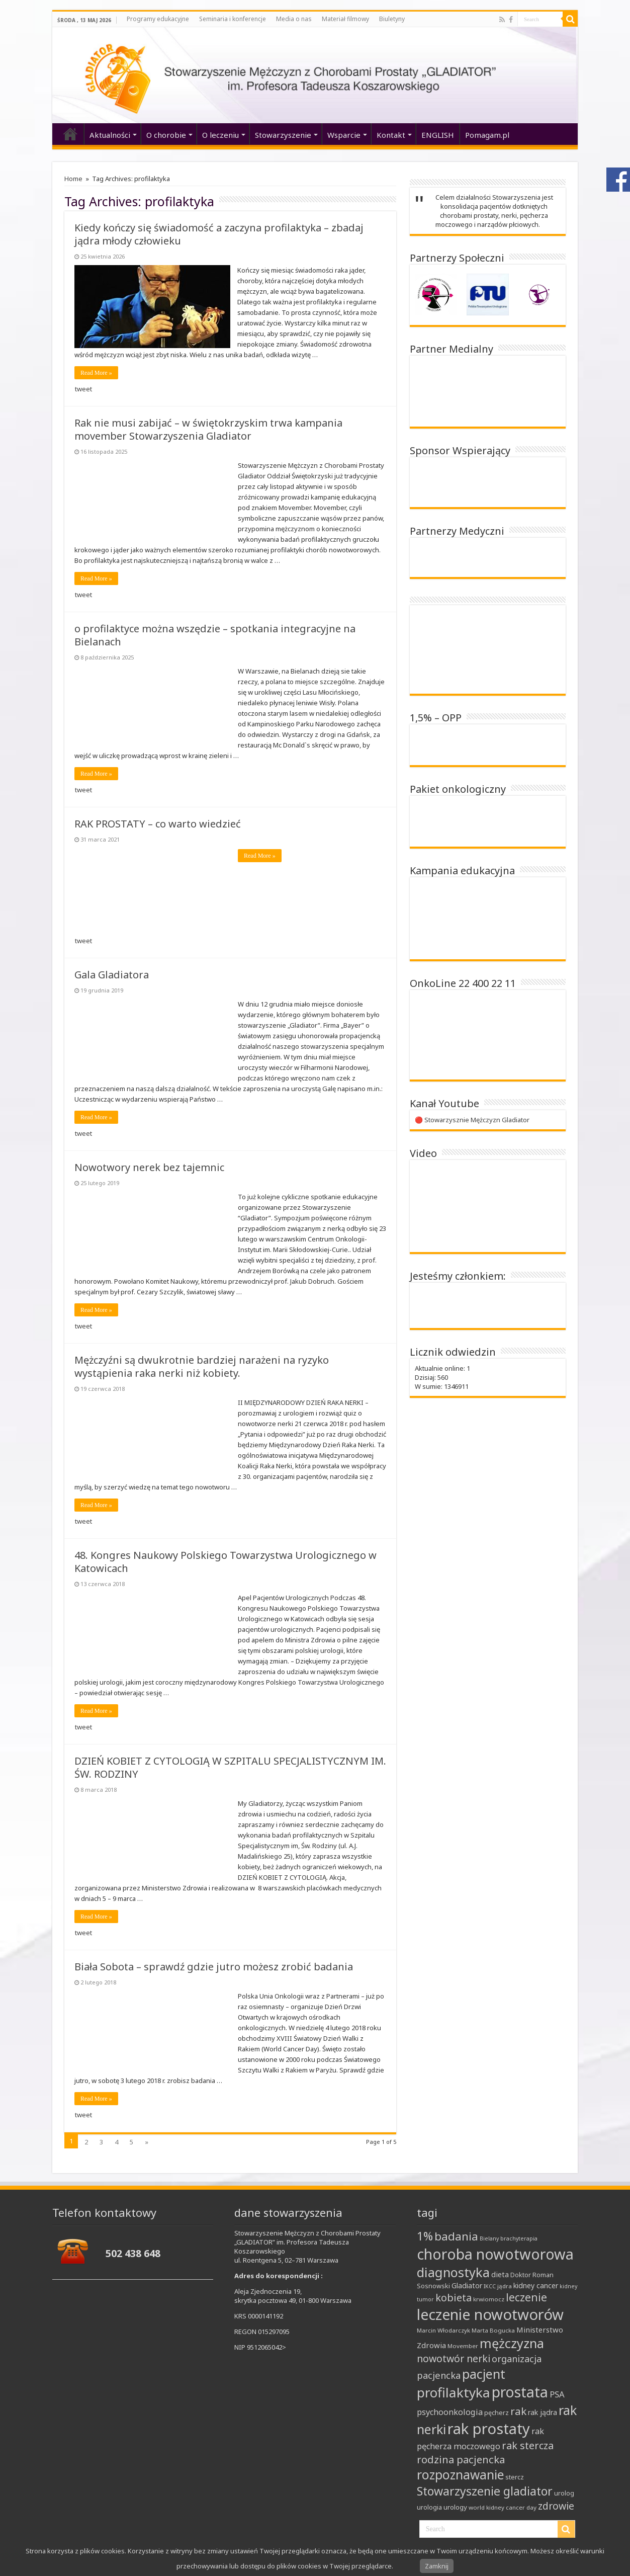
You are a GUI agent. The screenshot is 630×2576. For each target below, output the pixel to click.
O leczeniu (220, 135)
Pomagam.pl (487, 135)
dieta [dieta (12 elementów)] (500, 2274)
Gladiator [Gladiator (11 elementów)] (467, 2285)
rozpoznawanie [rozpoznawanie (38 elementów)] (460, 2474)
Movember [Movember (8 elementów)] (462, 2346)
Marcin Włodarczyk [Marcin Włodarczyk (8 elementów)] (443, 2330)
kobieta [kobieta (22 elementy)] (453, 2297)
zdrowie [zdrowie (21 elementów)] (556, 2506)
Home (73, 178)
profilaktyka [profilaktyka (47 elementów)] (453, 2392)
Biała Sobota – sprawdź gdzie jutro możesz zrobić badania (213, 1966)
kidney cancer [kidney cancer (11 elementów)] (535, 2285)
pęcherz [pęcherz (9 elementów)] (496, 2412)
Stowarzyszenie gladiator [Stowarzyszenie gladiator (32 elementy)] (485, 2491)
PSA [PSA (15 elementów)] (557, 2394)
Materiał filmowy (345, 19)
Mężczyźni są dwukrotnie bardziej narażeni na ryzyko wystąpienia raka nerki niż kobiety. (201, 1366)
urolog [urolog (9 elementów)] (564, 2493)
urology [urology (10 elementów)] (455, 2507)
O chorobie (166, 135)
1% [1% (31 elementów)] (425, 2236)
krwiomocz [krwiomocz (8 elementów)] (488, 2299)
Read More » (96, 372)
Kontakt (391, 135)
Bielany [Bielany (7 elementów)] (489, 2238)
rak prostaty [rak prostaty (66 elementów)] (488, 2429)
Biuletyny (392, 19)
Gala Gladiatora (111, 974)
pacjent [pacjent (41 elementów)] (483, 2373)
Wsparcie (344, 135)
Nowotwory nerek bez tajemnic (149, 1167)
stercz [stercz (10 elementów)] (514, 2476)
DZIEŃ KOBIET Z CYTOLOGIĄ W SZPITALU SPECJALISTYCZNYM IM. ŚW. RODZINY (230, 1767)
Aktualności (109, 135)
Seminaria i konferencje (232, 19)
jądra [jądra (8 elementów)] (504, 2286)
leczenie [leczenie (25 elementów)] (526, 2297)
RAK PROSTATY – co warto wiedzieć (157, 823)
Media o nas (294, 19)
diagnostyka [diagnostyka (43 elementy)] (453, 2272)
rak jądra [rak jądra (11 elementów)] (542, 2412)
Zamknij (436, 2565)
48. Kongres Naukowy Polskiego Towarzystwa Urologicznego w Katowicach (225, 1561)
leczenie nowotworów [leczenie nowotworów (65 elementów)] (490, 2314)
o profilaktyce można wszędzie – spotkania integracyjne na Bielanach (214, 635)
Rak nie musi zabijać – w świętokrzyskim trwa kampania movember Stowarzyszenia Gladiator (208, 429)
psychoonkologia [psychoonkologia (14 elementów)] (450, 2412)
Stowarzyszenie (283, 135)
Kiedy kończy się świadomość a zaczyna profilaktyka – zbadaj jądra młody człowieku (219, 234)
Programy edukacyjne (158, 19)
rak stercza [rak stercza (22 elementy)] (528, 2445)
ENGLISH (437, 135)
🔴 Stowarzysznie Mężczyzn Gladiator (472, 1119)
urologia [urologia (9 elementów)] (429, 2507)
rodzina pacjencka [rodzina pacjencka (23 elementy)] (461, 2459)
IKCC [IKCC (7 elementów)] (490, 2286)
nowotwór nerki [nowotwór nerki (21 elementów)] (453, 2358)
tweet (83, 388)
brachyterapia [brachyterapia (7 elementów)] (518, 2238)
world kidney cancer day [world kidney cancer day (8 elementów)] (502, 2507)
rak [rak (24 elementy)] (518, 2411)
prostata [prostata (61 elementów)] (520, 2391)
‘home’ (70, 133)
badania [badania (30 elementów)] (456, 2236)
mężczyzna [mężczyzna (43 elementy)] (512, 2343)
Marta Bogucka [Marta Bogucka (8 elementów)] (493, 2330)
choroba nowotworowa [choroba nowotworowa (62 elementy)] (495, 2254)
